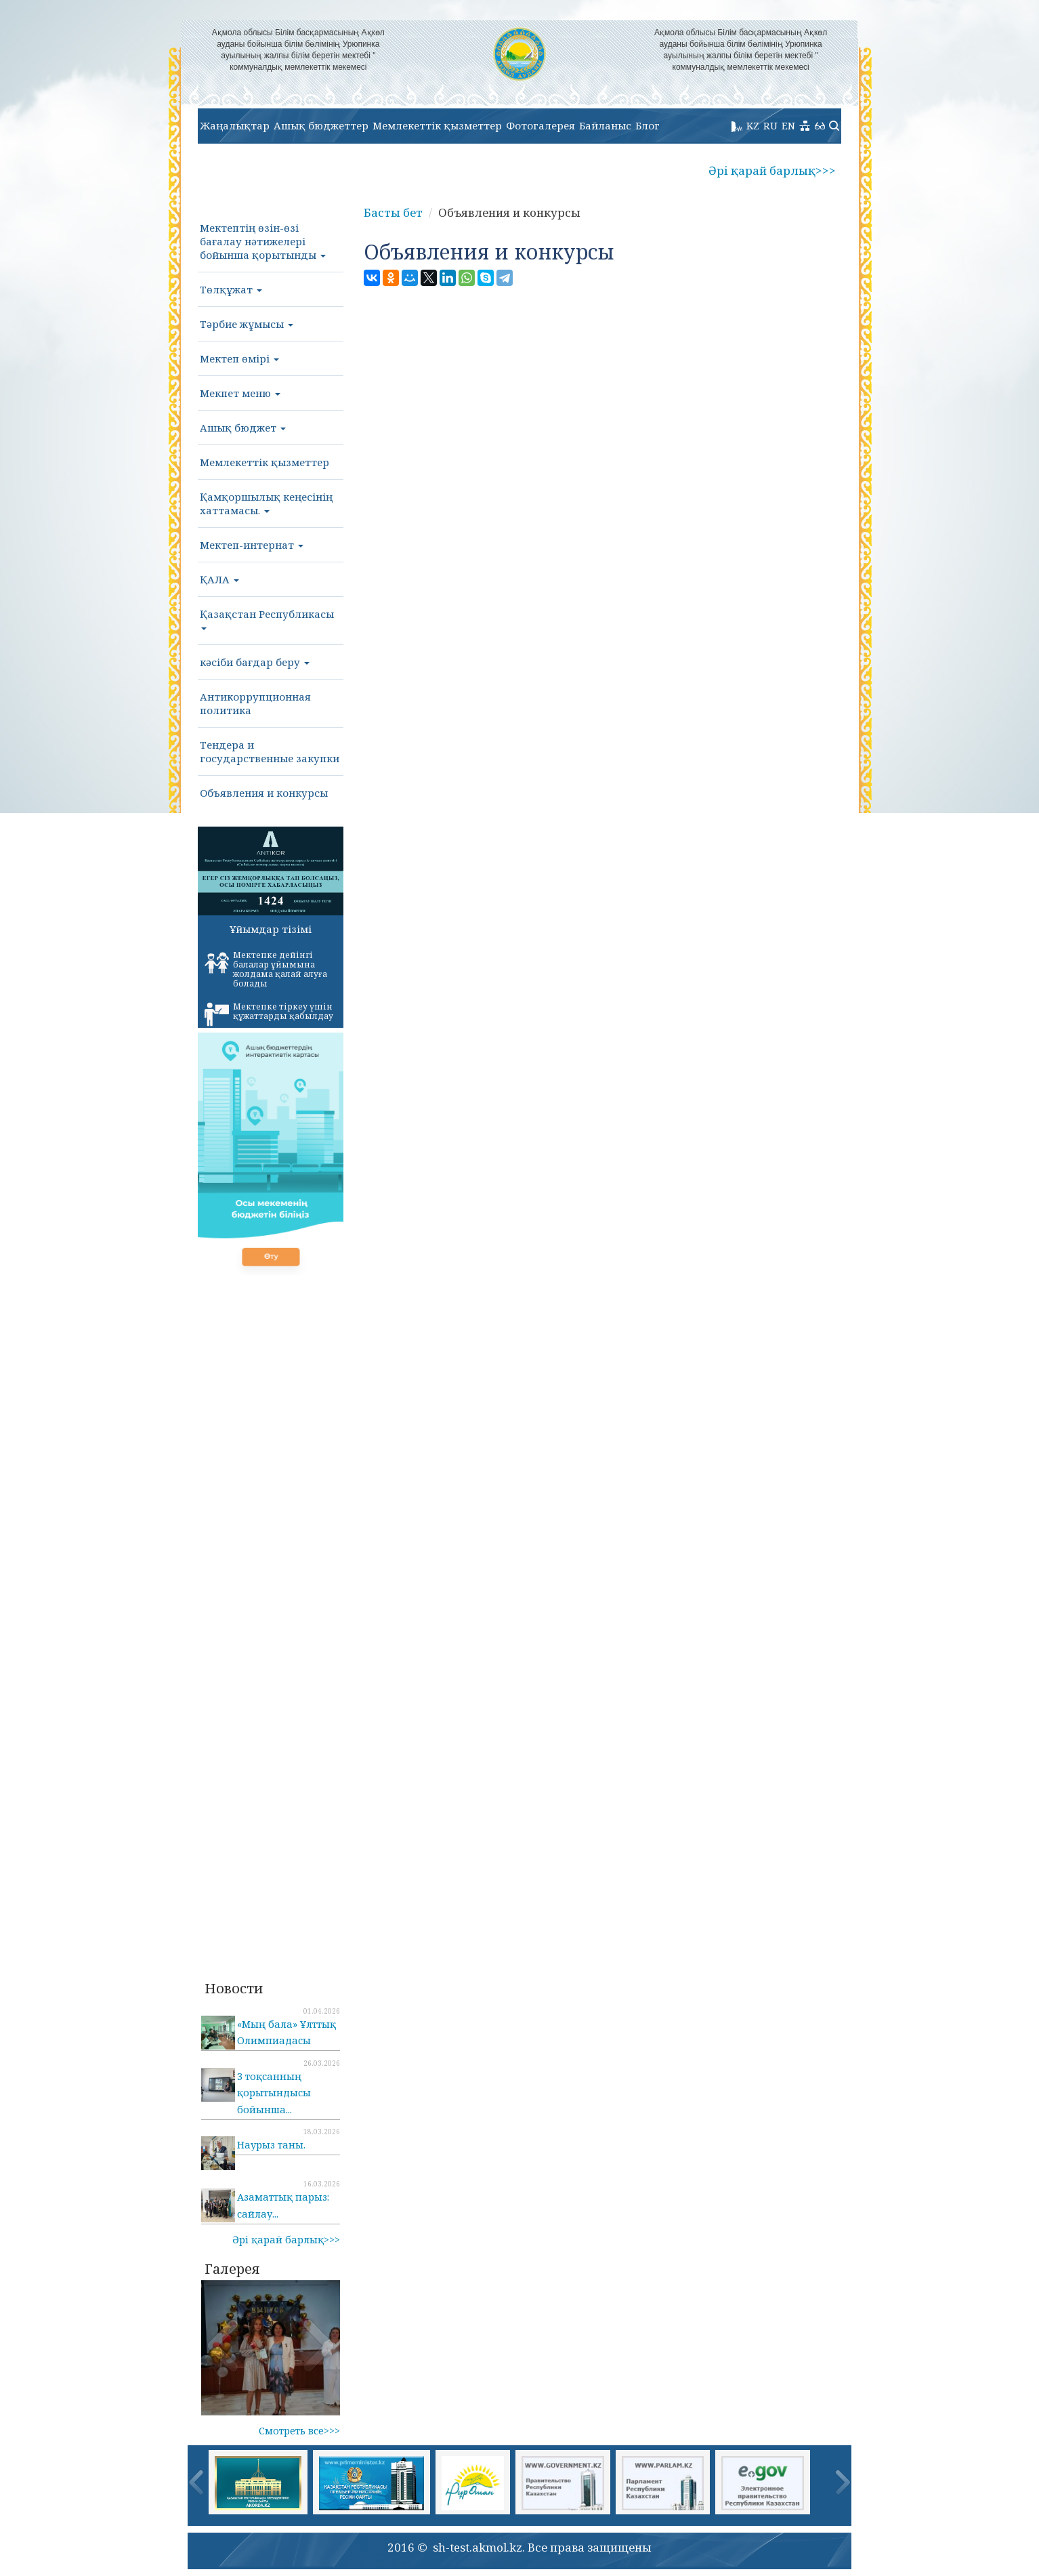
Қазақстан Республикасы (267, 618)
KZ (752, 125)
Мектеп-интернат (251, 545)
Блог (647, 125)
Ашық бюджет (243, 427)
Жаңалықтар (235, 125)
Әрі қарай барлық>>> (772, 170)
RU (770, 125)
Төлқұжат (231, 289)
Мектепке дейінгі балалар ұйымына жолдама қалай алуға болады (266, 969)
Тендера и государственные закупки (269, 751)
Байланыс (605, 125)
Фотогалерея (540, 125)
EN (788, 125)
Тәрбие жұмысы (246, 324)
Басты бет (393, 212)
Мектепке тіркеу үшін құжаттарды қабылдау (269, 1013)
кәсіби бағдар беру (255, 662)
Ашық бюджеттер (321, 125)
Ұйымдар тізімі (271, 929)
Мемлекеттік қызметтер (437, 125)
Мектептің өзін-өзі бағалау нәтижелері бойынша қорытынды (263, 241)
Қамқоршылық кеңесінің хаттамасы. (266, 503)
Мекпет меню (240, 393)
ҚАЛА (219, 579)
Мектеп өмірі (239, 358)
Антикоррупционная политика (255, 703)
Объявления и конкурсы (264, 792)
